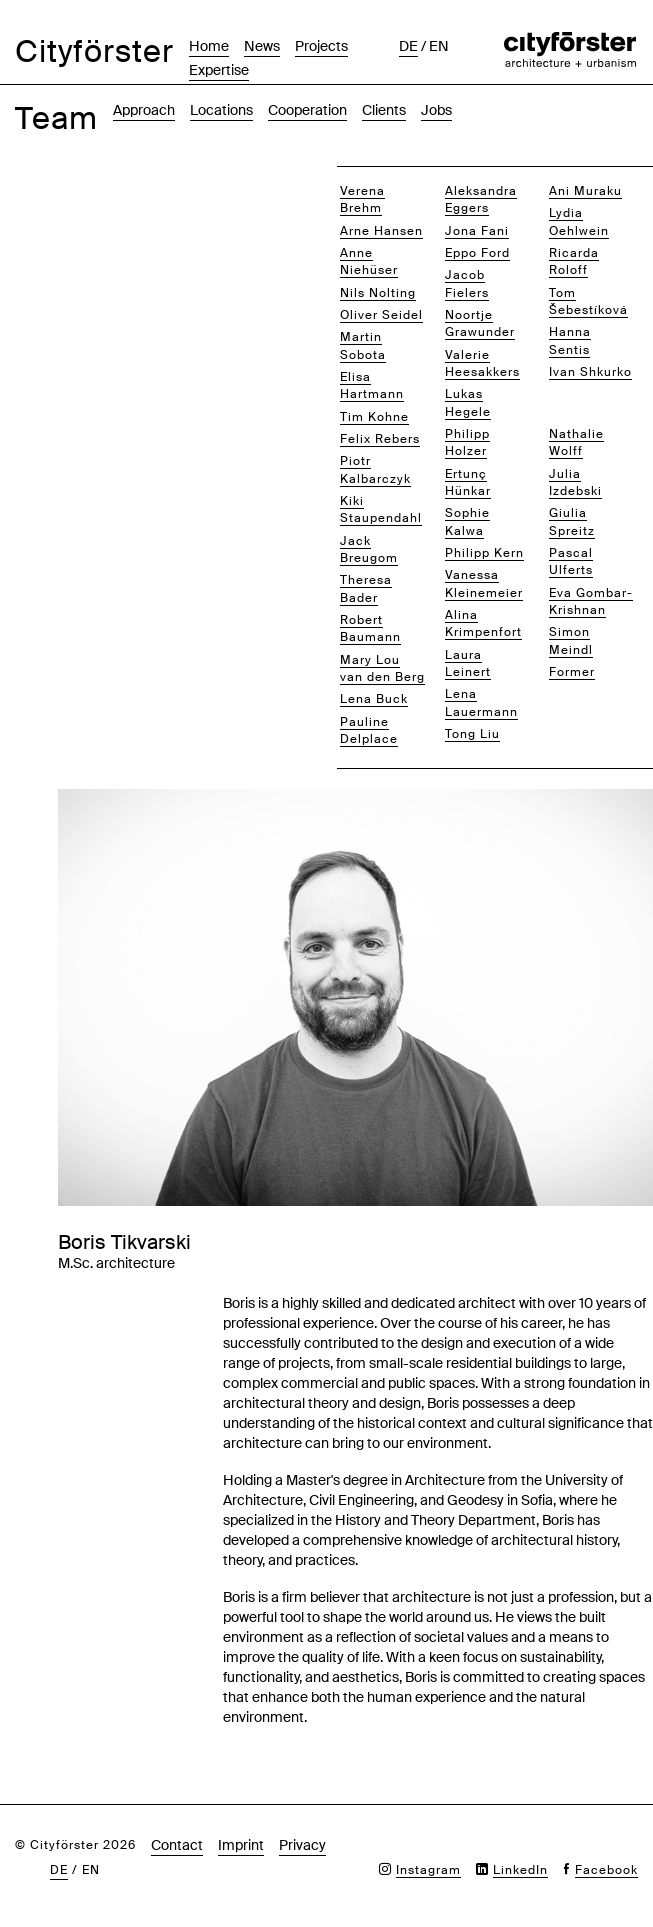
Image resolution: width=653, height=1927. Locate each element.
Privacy (302, 1845)
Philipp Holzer (467, 442)
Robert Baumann (370, 628)
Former (572, 672)
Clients (384, 110)
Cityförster (94, 51)
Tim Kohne (374, 417)
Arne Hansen (381, 231)
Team (56, 118)
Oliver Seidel (381, 315)
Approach (144, 110)
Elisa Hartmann (372, 385)
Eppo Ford (477, 253)
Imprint (241, 1845)
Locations (221, 110)
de (408, 46)
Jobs (436, 110)
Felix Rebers (380, 439)
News (262, 46)
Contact (177, 1845)
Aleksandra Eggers (481, 199)
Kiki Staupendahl (381, 509)
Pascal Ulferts (571, 561)
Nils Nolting (378, 293)
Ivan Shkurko (590, 372)
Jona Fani (477, 231)
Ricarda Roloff (574, 261)
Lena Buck (374, 699)
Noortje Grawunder (480, 323)
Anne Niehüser (369, 261)
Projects (321, 46)
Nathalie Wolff (576, 442)
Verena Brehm (362, 199)
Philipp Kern (484, 553)
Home (209, 46)
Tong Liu (472, 734)
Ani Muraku (585, 191)
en (439, 46)
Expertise (219, 70)
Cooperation (307, 110)
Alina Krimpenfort (483, 623)
